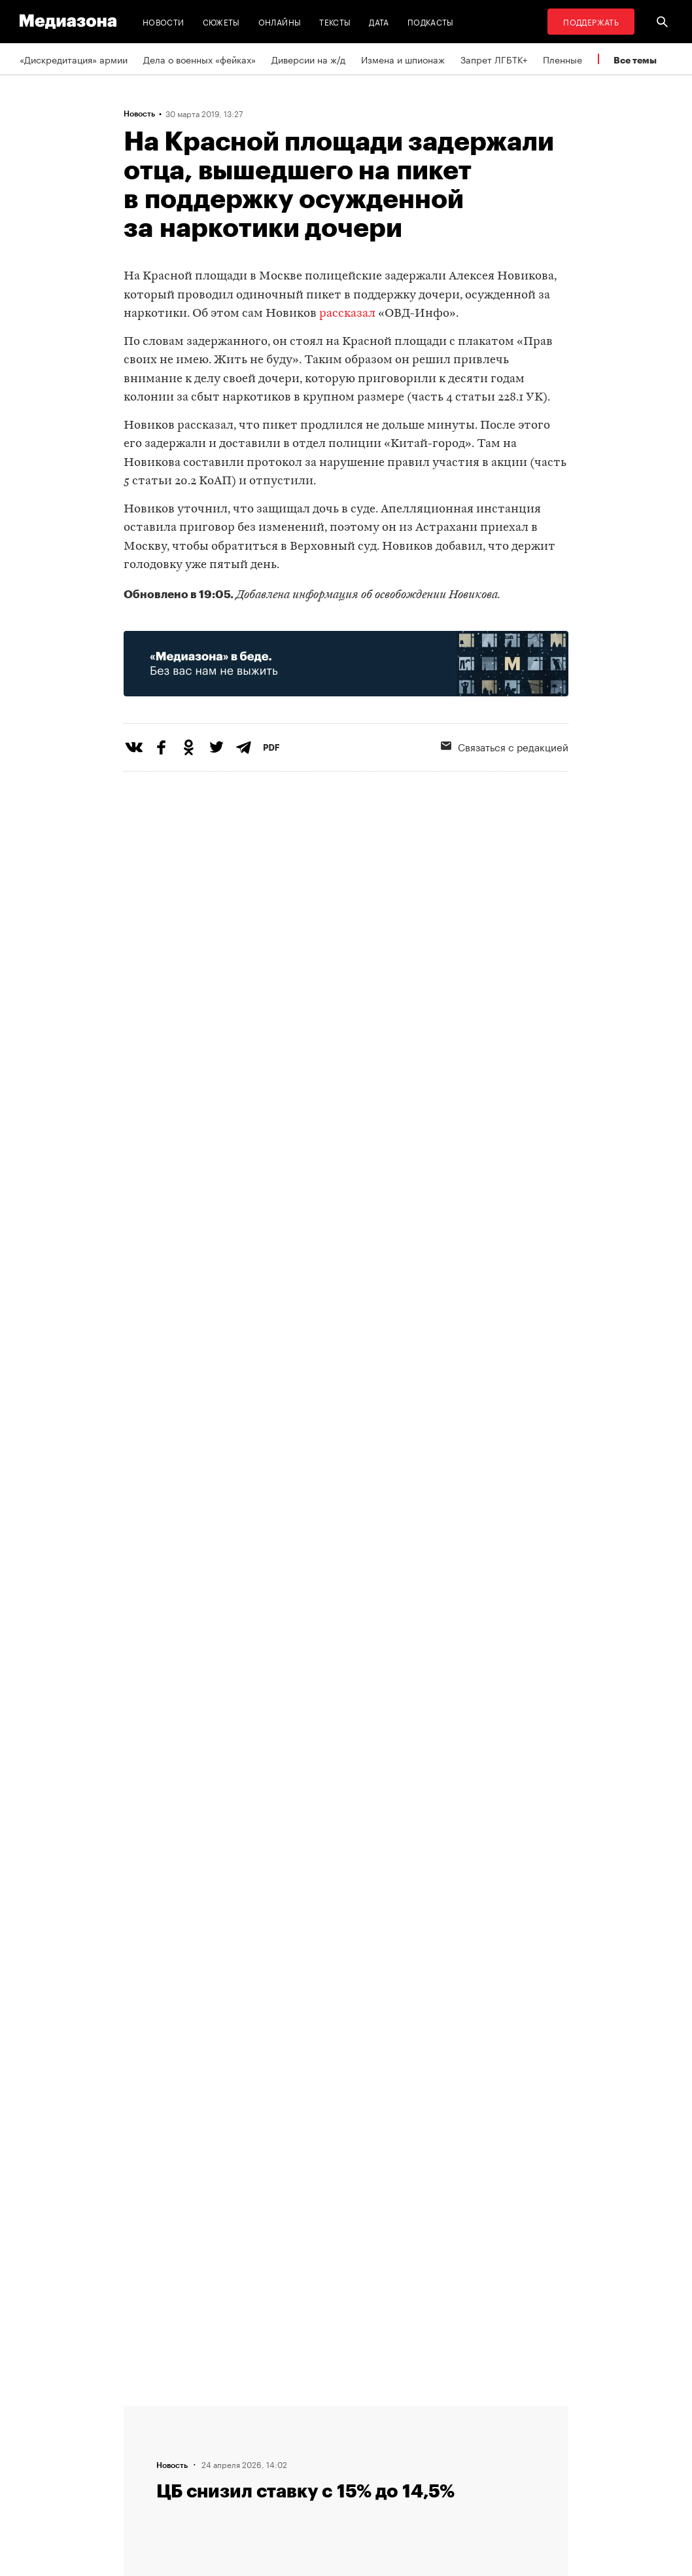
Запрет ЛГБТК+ (493, 59)
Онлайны (280, 21)
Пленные (562, 59)
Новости (163, 21)
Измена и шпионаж (403, 59)
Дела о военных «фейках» (199, 59)
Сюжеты (221, 21)
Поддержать (591, 21)
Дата (379, 21)
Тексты (335, 21)
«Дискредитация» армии (74, 59)
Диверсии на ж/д (308, 59)
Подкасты (430, 21)
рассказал (347, 313)
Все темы (635, 59)
